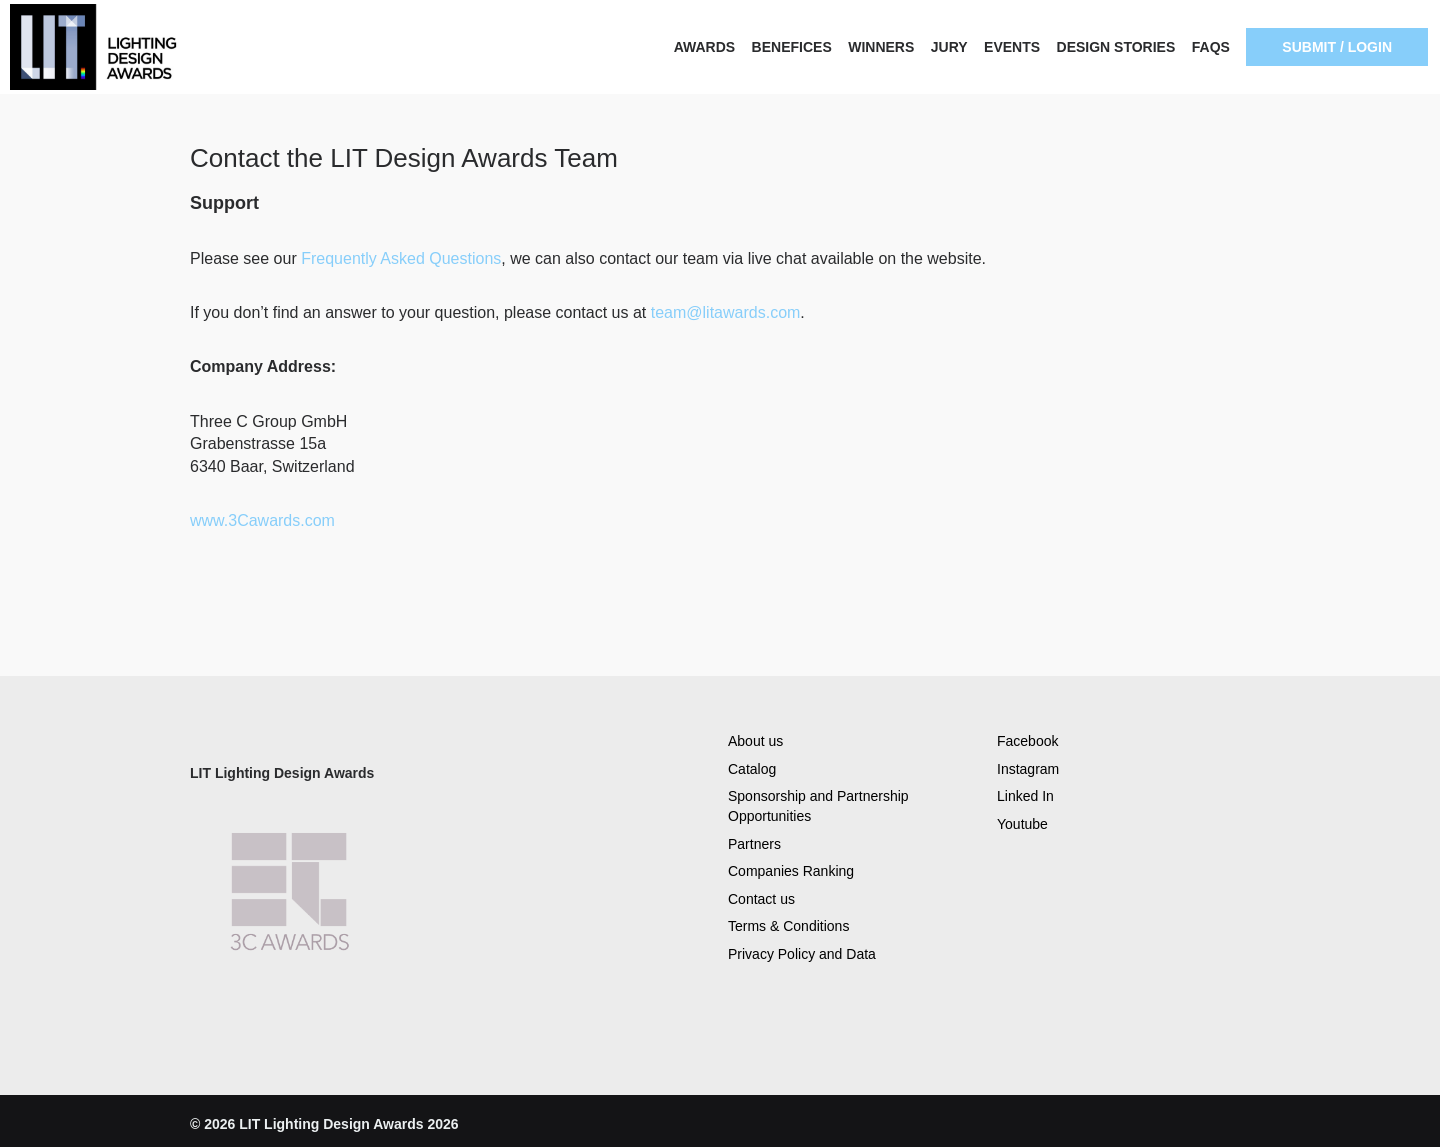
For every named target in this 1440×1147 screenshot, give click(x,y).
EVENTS (1012, 47)
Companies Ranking (791, 871)
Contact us (761, 899)
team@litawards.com (726, 312)
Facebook (1027, 741)
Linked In (1025, 796)
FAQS (1211, 47)
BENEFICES (792, 47)
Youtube (1022, 824)
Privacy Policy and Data (802, 954)
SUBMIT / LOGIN (1337, 47)
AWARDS (704, 47)
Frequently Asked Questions (401, 258)
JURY (949, 47)
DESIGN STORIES (1116, 47)
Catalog (752, 769)
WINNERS (881, 47)
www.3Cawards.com (264, 520)
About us (755, 741)
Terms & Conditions (788, 926)
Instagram (1028, 769)
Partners (754, 844)
